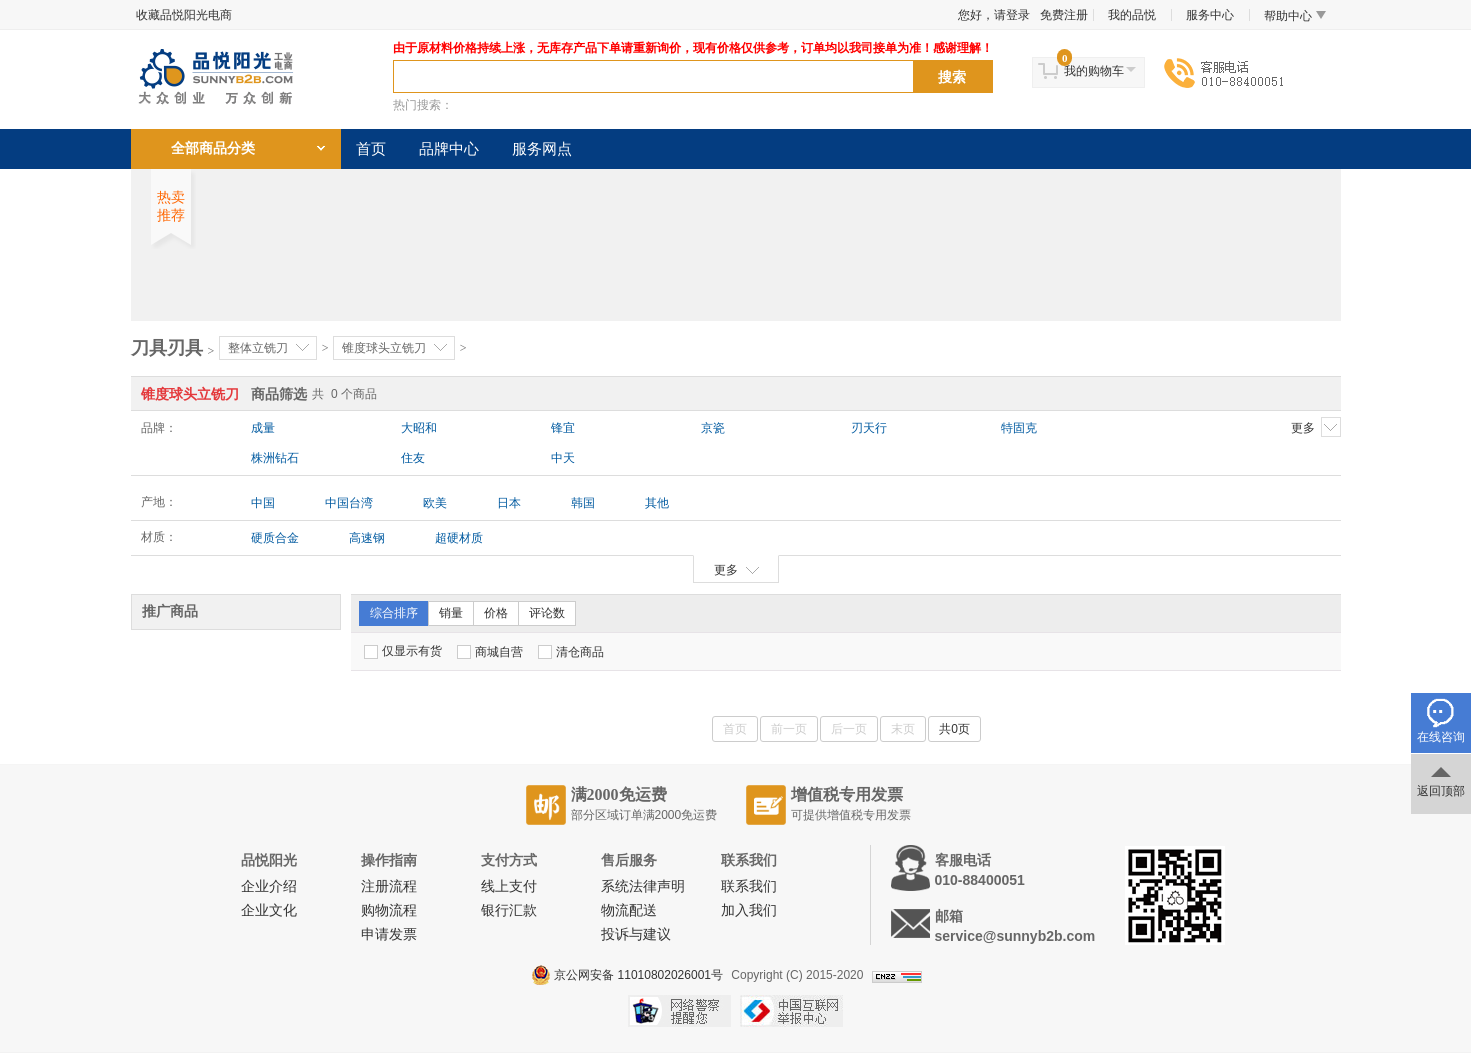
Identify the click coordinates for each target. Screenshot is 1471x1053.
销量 (451, 613)
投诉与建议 (636, 934)
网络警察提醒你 (679, 1011)
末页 (903, 729)
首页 (371, 149)
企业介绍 (269, 886)
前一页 (789, 729)
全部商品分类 (213, 148)
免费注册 (1064, 15)
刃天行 (869, 428)
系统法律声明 (643, 886)
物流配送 (629, 910)
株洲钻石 (275, 458)
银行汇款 (509, 910)
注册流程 (389, 886)
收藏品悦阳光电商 (184, 15)
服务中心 (1210, 15)
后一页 (849, 729)
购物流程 (389, 910)
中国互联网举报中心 (791, 1011)
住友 (413, 458)
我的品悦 (1132, 15)
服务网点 (542, 149)
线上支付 (509, 886)
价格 (496, 613)
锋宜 (563, 428)
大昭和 (419, 428)
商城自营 (490, 652)
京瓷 (713, 428)
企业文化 (269, 910)
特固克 (1019, 428)
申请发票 (389, 934)
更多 (1316, 427)
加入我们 (749, 910)
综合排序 (394, 613)
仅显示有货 (403, 651)
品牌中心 (449, 149)
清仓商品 (571, 652)
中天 (563, 458)
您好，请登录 (994, 15)
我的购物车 (1094, 71)
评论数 (547, 613)
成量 (263, 428)
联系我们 (749, 886)
